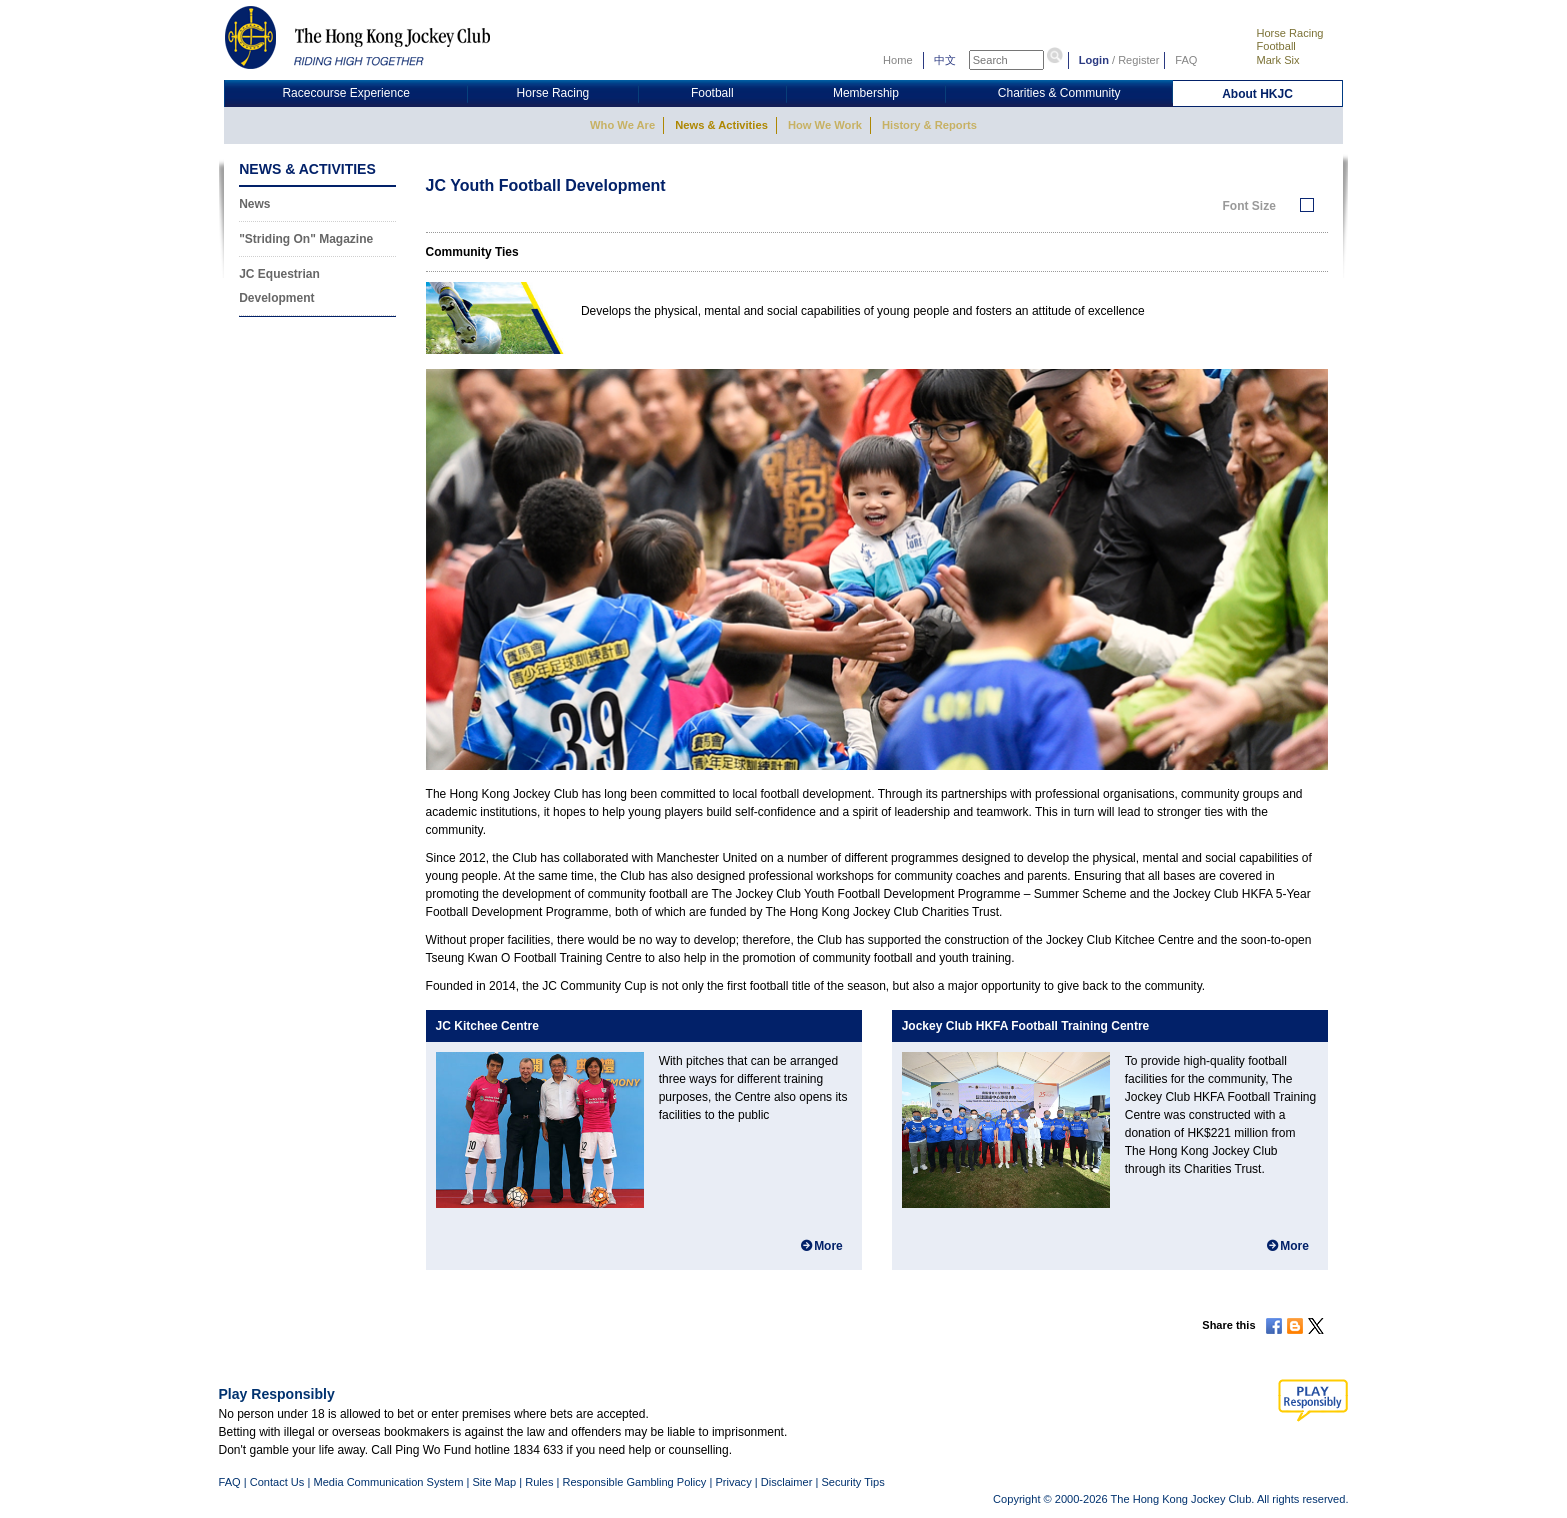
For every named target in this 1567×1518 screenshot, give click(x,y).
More (828, 1246)
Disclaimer (787, 1482)
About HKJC (1257, 94)
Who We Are (622, 125)
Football (1275, 46)
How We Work (825, 125)
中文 (945, 60)
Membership (866, 93)
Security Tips (852, 1482)
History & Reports (929, 125)
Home (898, 60)
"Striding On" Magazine (306, 239)
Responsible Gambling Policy (634, 1482)
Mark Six (1277, 60)
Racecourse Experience (345, 93)
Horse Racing (1289, 33)
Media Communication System (388, 1482)
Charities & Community (1059, 93)
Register (1138, 60)
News (254, 204)
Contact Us (277, 1482)
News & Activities (721, 125)
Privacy (733, 1482)
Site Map (494, 1482)
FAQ (1186, 60)
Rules (540, 1482)
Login (1094, 60)
